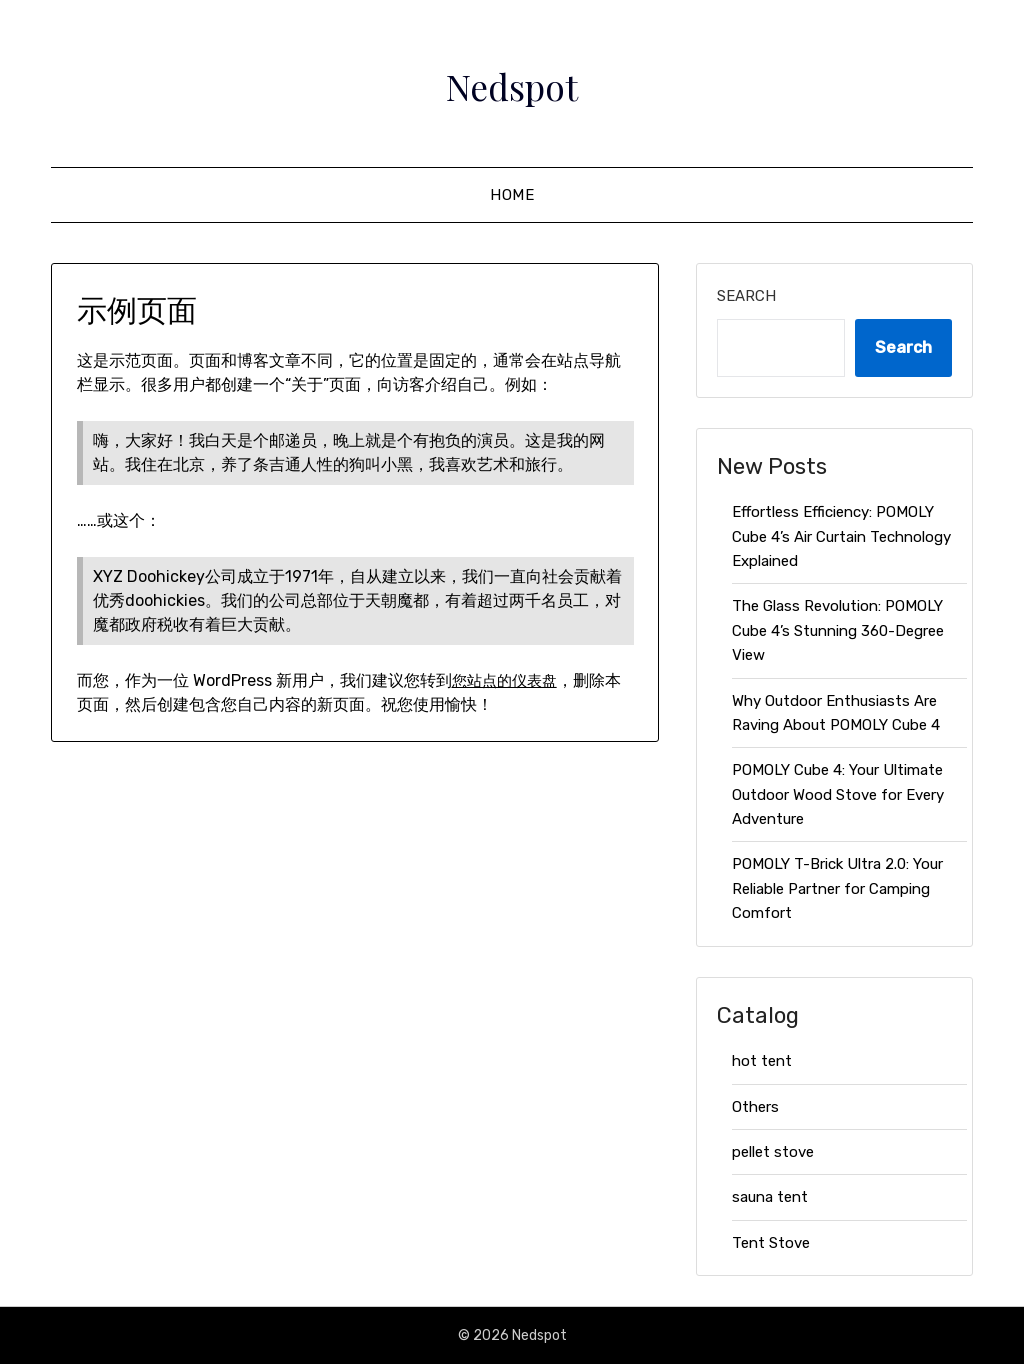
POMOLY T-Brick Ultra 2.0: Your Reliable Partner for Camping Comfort (837, 888)
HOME (512, 195)
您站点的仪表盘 (508, 680)
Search (746, 296)
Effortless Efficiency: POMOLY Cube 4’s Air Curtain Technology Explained (841, 536)
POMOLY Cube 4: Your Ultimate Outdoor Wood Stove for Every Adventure (838, 794)
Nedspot (512, 81)
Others (755, 1107)
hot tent (762, 1061)
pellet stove (773, 1152)
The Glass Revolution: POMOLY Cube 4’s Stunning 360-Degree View (838, 630)
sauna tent (770, 1197)
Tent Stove (771, 1243)
